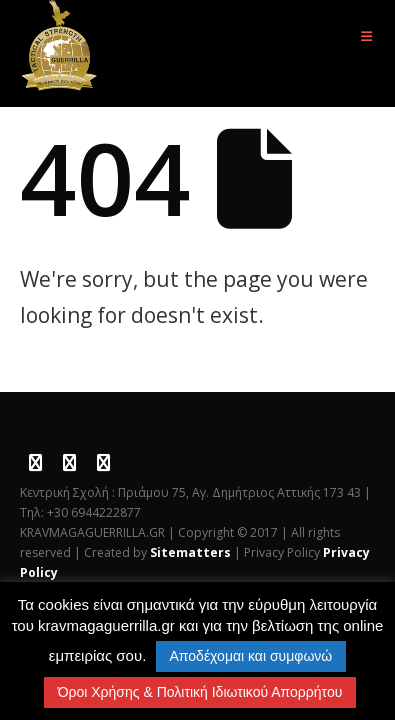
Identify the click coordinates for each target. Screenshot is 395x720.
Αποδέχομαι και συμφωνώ (251, 656)
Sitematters (190, 552)
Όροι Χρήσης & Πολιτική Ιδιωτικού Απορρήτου (200, 692)
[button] (366, 36)
